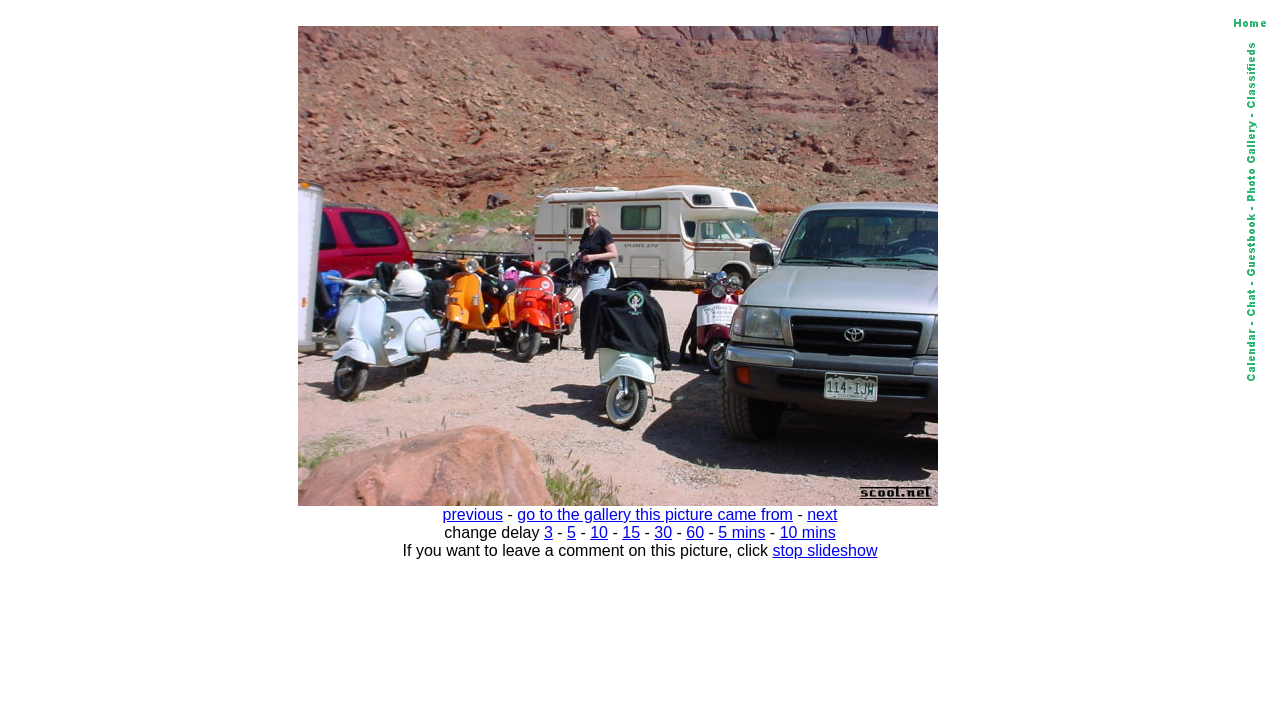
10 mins (808, 532)
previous (473, 514)
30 (663, 532)
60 (695, 532)
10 (599, 532)
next (822, 514)
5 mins (741, 532)
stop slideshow (825, 550)
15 (631, 532)
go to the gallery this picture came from (655, 514)
